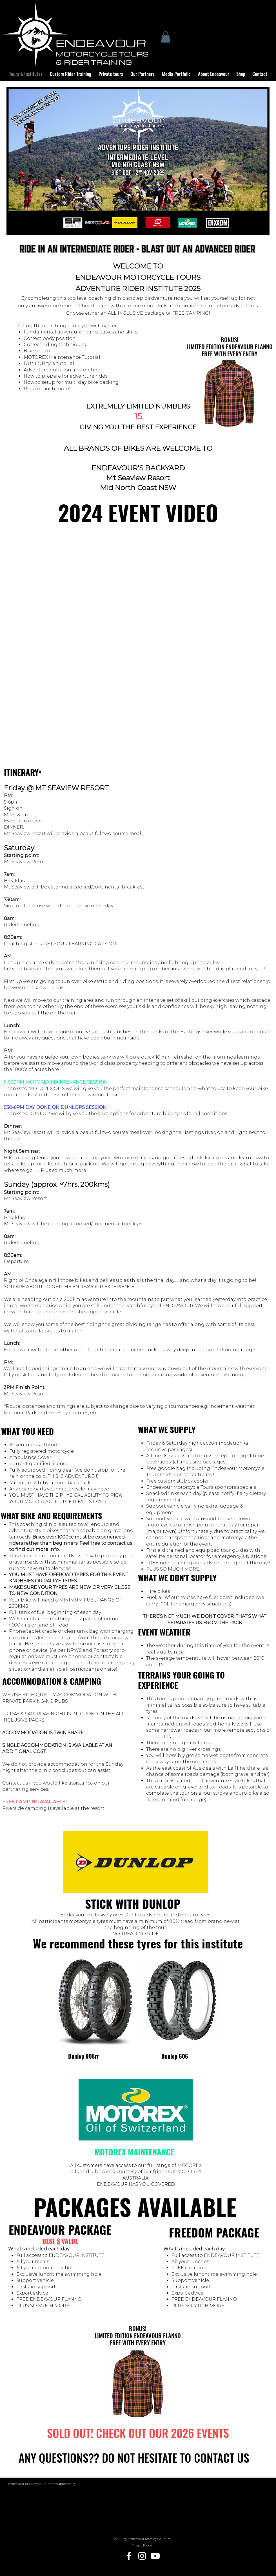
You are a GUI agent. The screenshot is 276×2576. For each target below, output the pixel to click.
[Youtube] (155, 2556)
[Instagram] (142, 2556)
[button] (165, 37)
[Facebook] (129, 2556)
